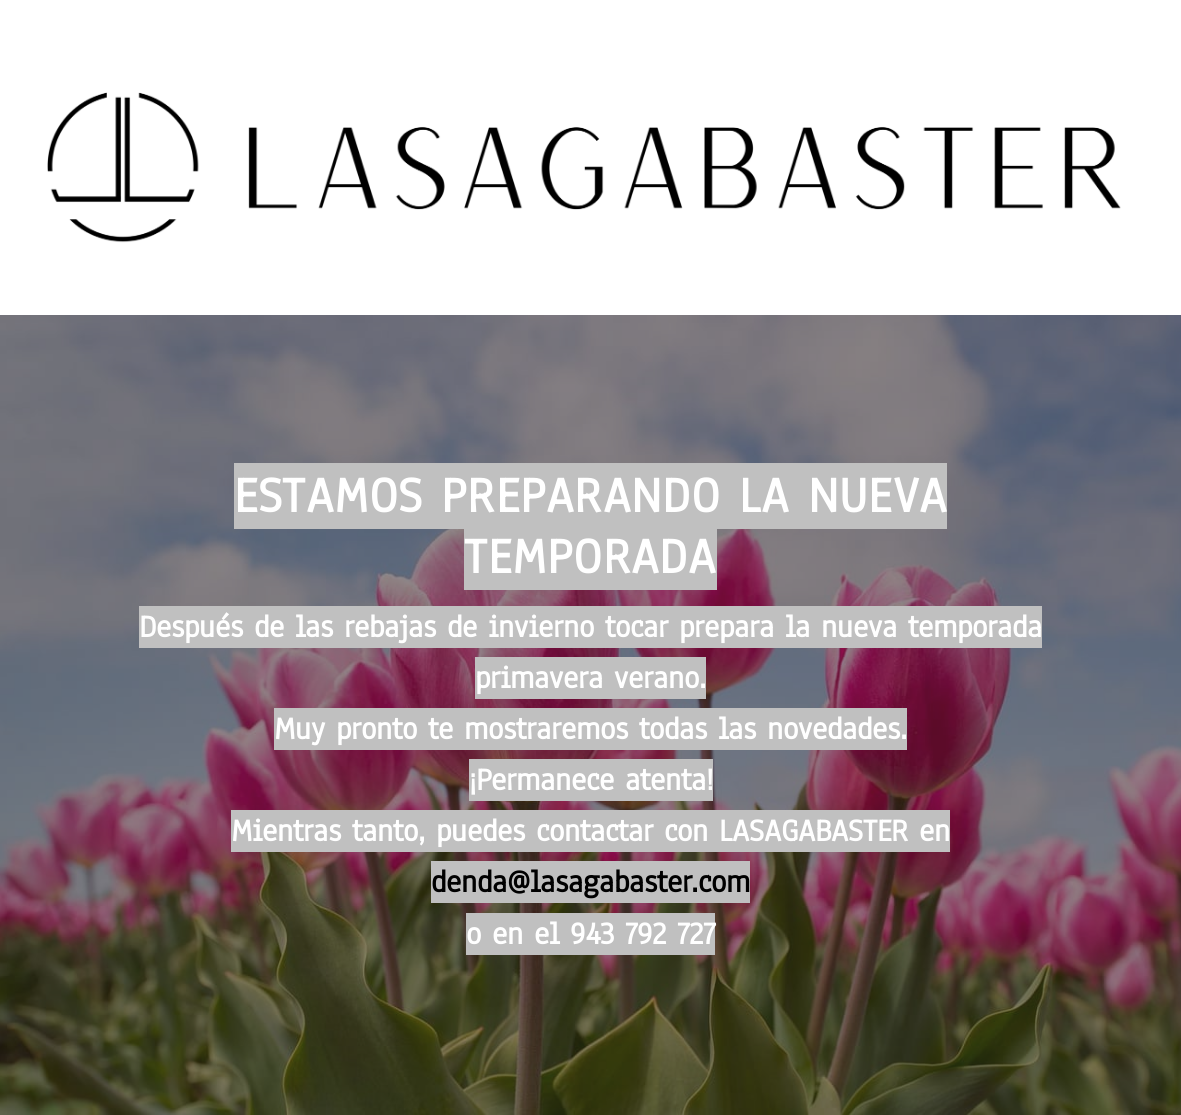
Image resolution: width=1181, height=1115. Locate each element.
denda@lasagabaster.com (590, 882)
